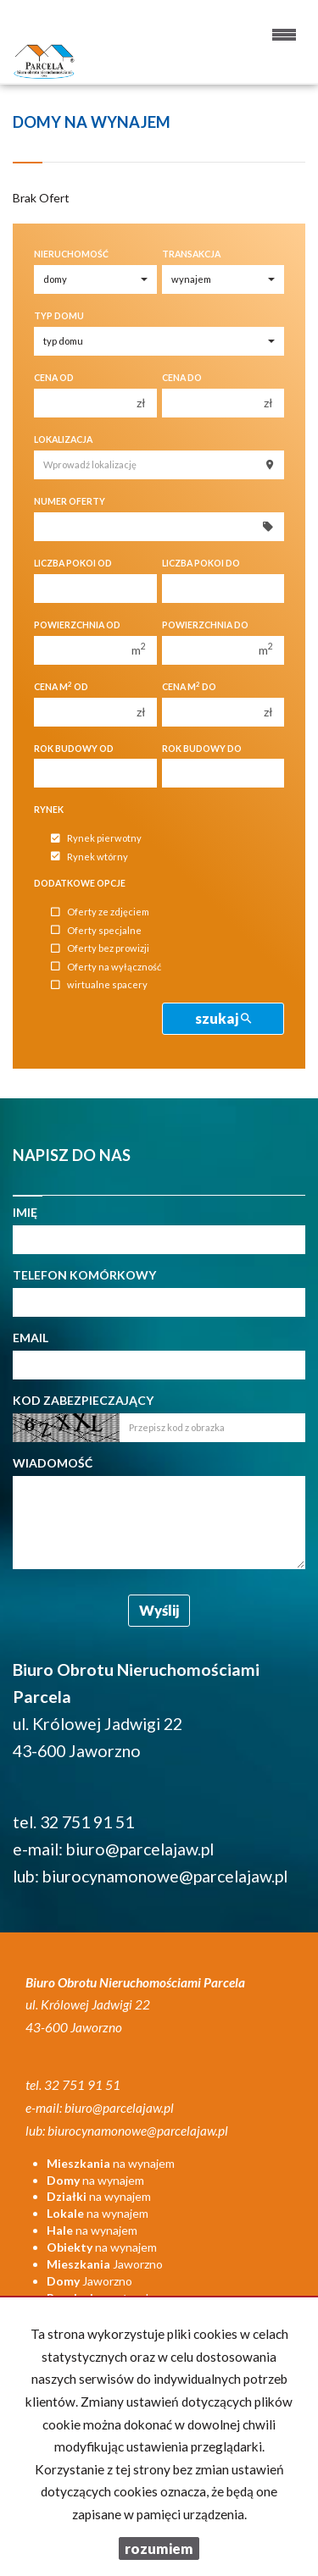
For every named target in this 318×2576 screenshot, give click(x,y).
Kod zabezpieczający (83, 1400)
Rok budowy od (74, 749)
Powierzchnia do (205, 625)
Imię (25, 1212)
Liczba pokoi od (73, 563)
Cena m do (189, 686)
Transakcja (191, 254)
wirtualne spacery (99, 985)
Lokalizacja (63, 439)
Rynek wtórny (89, 856)
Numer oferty (69, 501)
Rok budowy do (202, 749)
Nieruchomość (71, 254)
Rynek (49, 809)
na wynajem (111, 2163)
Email (30, 1337)
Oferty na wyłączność (106, 966)
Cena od (54, 378)
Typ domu (59, 316)
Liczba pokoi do (201, 563)
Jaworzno (105, 2264)
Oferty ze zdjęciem (100, 912)
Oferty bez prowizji (100, 948)
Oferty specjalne (96, 930)
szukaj (223, 1018)
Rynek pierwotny (96, 838)
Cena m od (61, 686)
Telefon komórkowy (84, 1275)
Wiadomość (52, 1463)
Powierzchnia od (77, 625)
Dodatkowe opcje (80, 883)
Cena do (182, 378)
